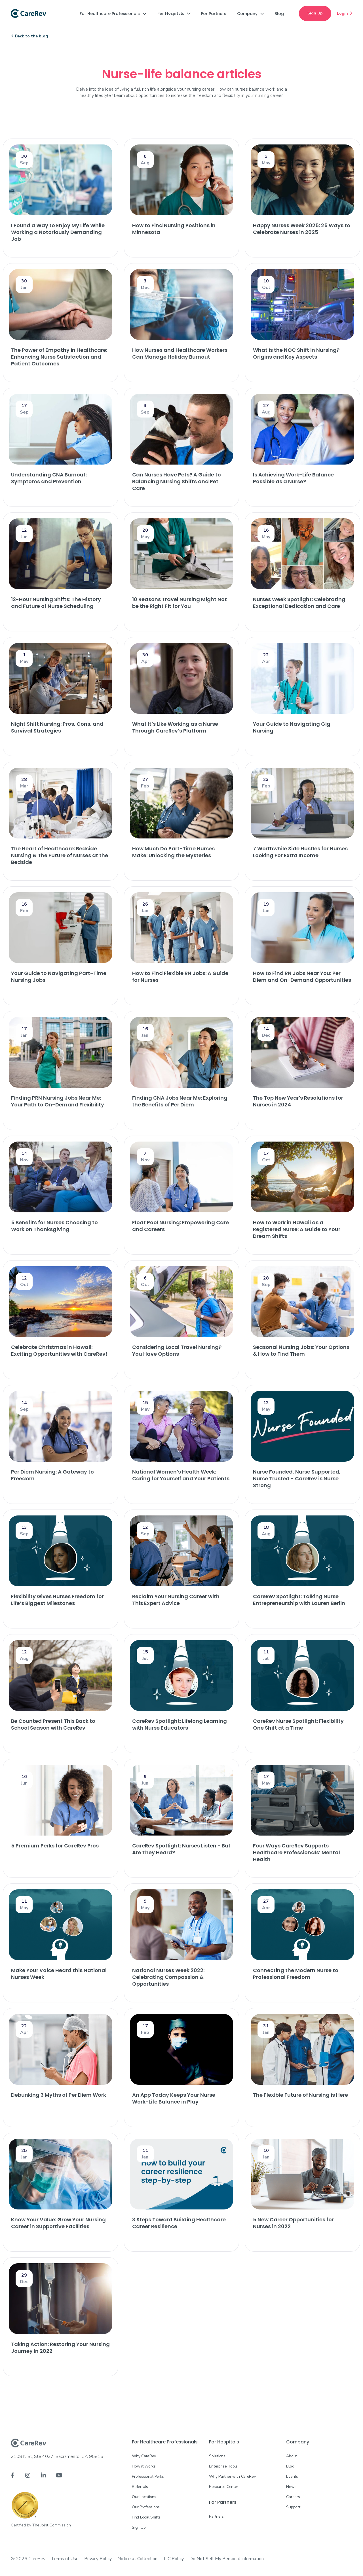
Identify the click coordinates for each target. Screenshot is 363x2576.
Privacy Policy (98, 2559)
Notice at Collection (137, 2559)
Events (292, 2476)
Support (293, 2507)
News (291, 2486)
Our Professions (146, 2507)
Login (344, 13)
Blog (290, 2466)
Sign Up (315, 13)
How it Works (144, 2466)
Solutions (217, 2456)
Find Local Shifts (146, 2517)
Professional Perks (148, 2476)
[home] (28, 13)
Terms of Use (65, 2559)
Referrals (140, 2486)
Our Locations (144, 2497)
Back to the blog (29, 36)
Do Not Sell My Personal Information (226, 2559)
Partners (216, 2516)
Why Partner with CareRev (232, 2476)
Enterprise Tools (223, 2466)
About (291, 2456)
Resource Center (223, 2486)
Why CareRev (144, 2456)
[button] (113, 13)
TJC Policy (173, 2559)
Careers (293, 2497)
